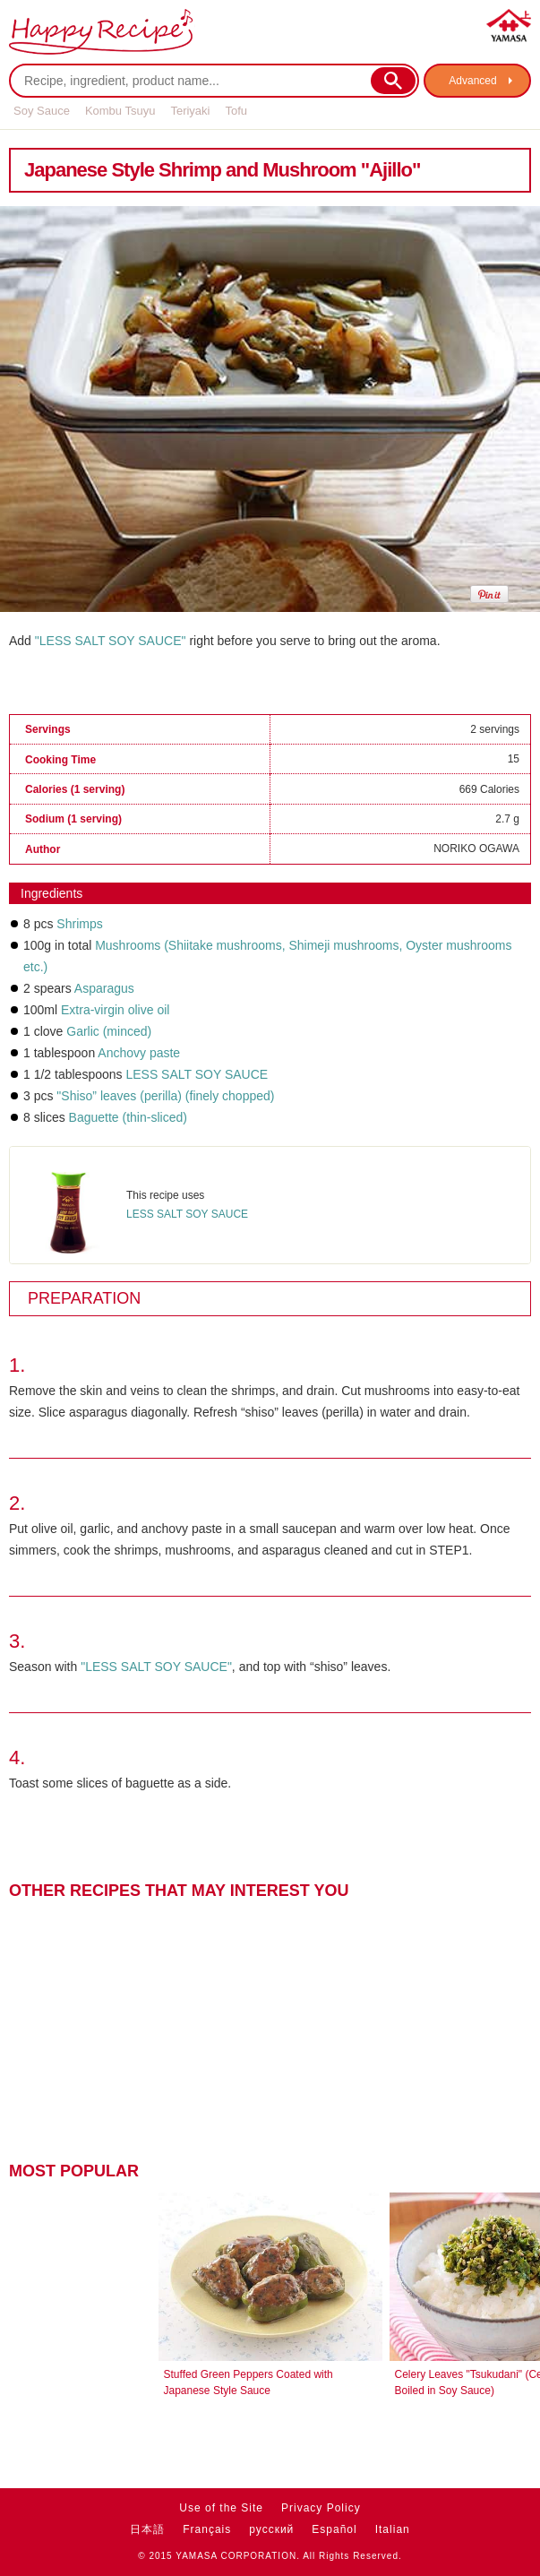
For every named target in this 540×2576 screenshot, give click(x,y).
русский (271, 2529)
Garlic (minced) (108, 1031)
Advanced (472, 80)
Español (334, 2529)
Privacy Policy (321, 2508)
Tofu (236, 110)
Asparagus (104, 988)
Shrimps (79, 924)
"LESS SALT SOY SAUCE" (110, 640)
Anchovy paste (139, 1053)
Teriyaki (190, 110)
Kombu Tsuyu (120, 110)
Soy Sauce (41, 110)
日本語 (147, 2529)
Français (207, 2529)
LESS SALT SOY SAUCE (196, 1074)
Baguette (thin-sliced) (128, 1117)
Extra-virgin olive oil (115, 1010)
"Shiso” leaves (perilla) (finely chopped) (165, 1096)
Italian (392, 2529)
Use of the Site (221, 2508)
